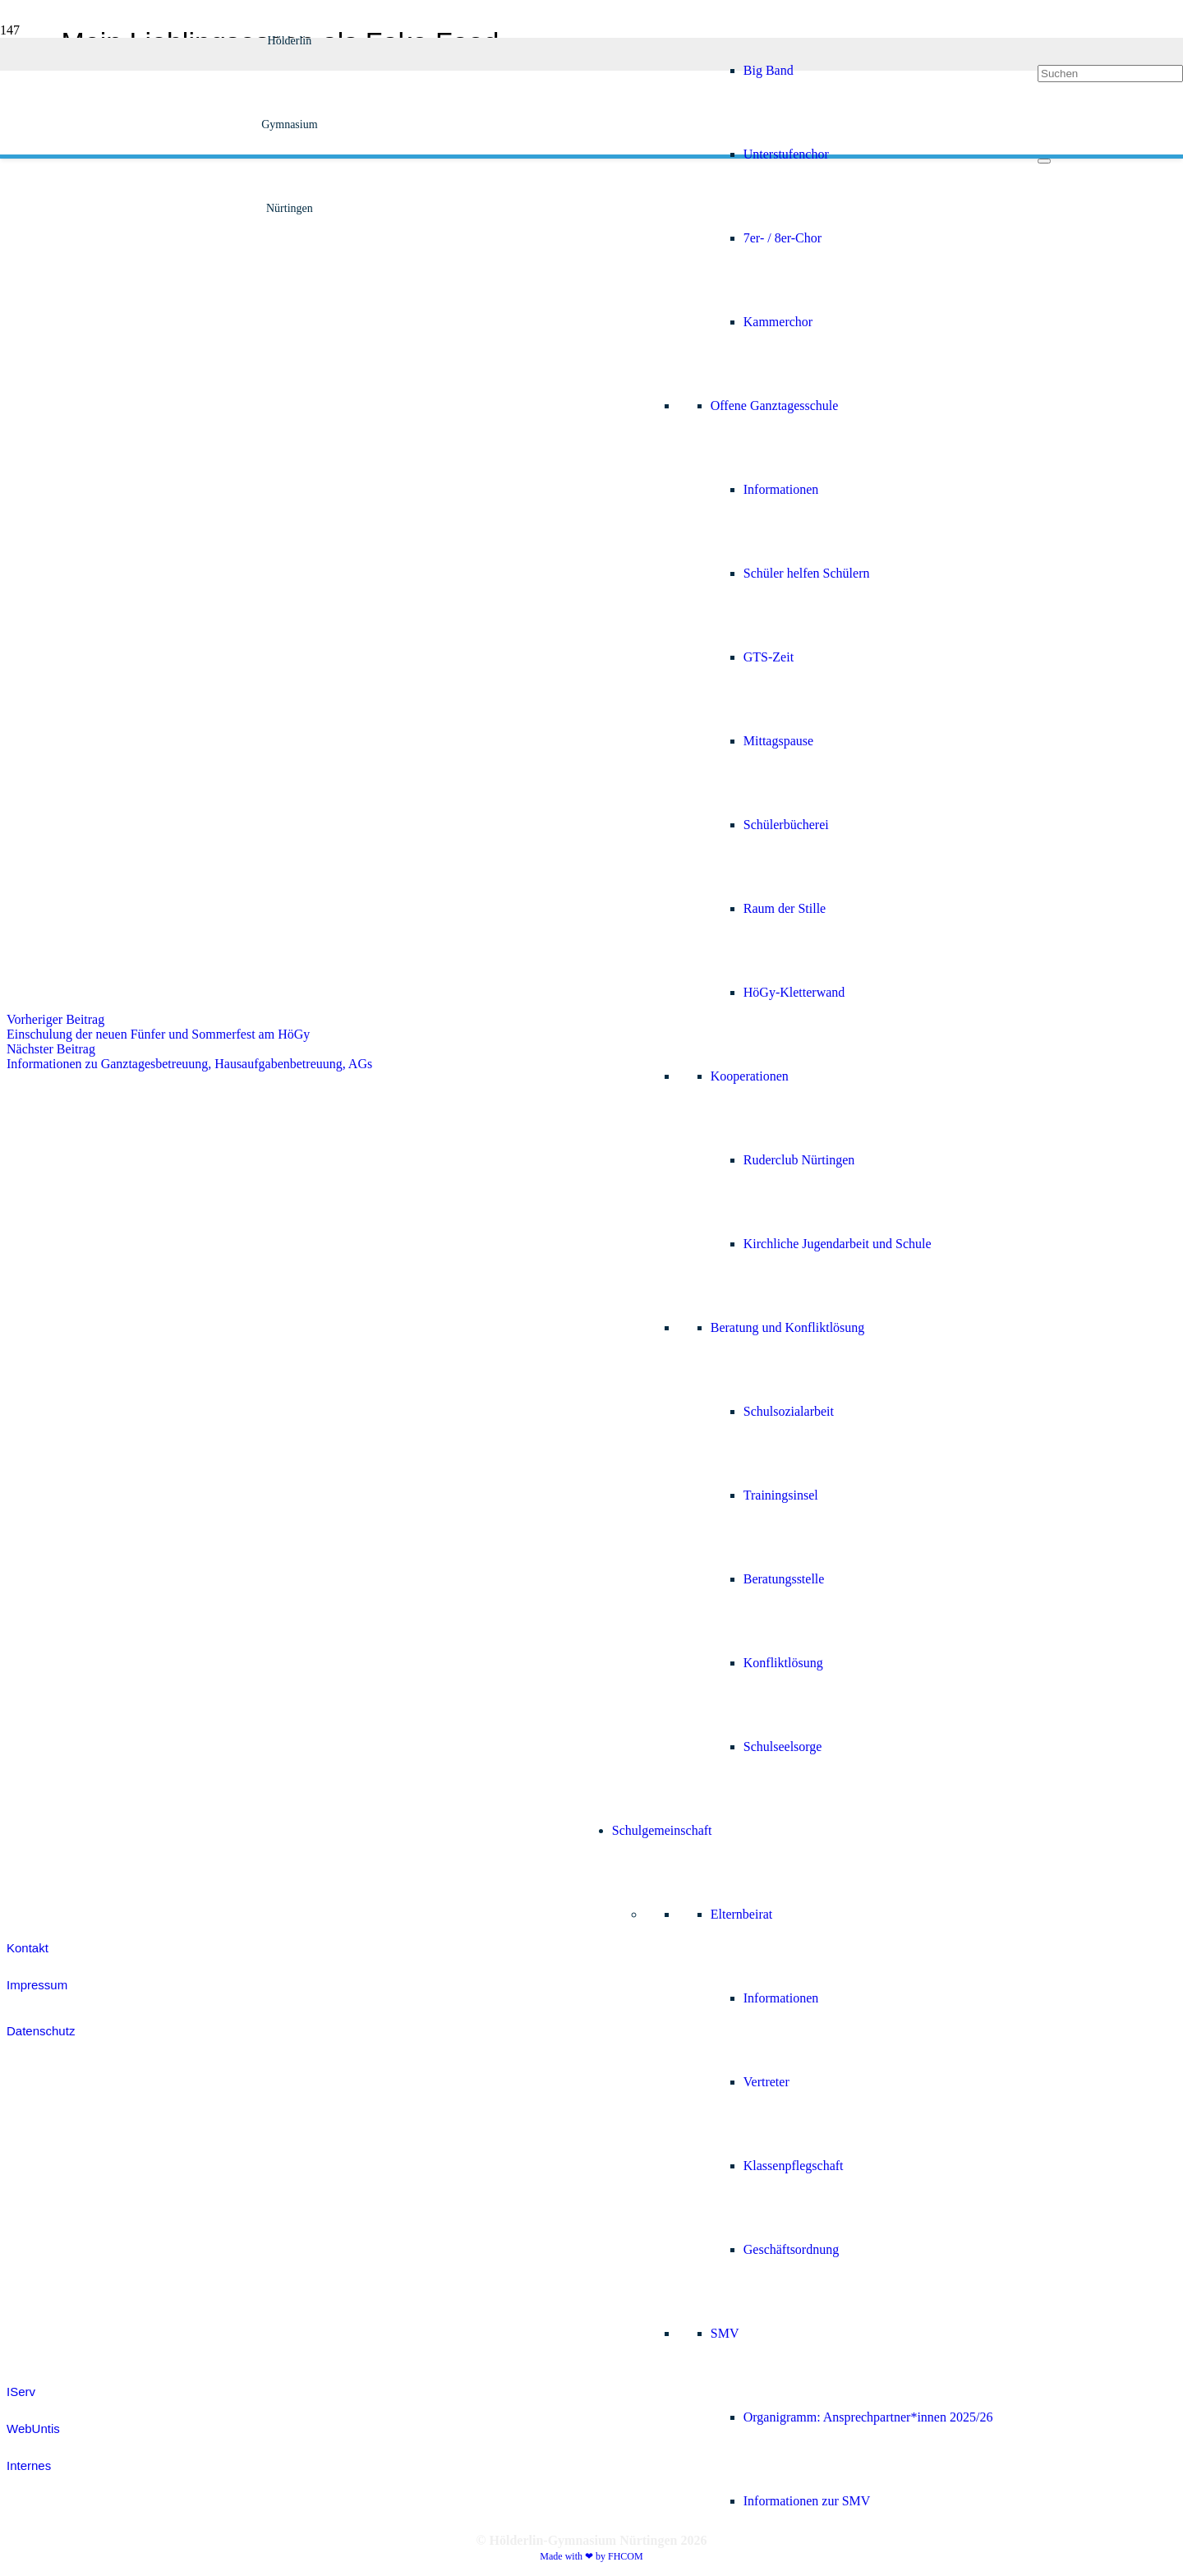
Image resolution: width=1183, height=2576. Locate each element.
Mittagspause (778, 741)
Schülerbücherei (786, 825)
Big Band (768, 70)
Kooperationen (750, 1076)
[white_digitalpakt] (41, 1149)
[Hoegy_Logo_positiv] (289, 811)
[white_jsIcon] (48, 1491)
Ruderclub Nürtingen (799, 1160)
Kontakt (27, 1948)
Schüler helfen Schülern (806, 573)
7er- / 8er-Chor (782, 238)
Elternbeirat (742, 1914)
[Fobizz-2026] (45, 1320)
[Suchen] (1110, 73)
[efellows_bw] (48, 1895)
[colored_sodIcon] (48, 1747)
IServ (21, 2392)
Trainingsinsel (780, 1495)
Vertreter (766, 2082)
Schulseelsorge (782, 1746)
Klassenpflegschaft (793, 2166)
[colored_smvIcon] (48, 1662)
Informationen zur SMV (807, 2501)
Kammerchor (777, 322)
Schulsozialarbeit (788, 1411)
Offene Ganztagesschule (775, 405)
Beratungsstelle (784, 1579)
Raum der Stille (784, 908)
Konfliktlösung (783, 1663)
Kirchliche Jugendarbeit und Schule (837, 1244)
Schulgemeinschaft (662, 1830)
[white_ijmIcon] (48, 1833)
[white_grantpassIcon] (48, 1405)
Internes (29, 2465)
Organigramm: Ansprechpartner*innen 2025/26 (868, 2417)
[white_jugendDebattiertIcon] (48, 1576)
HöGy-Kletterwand (794, 992)
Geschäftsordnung (791, 2249)
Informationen (781, 489)
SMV (725, 2333)
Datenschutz (41, 2031)
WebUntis (33, 2428)
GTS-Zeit (768, 657)
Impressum (37, 1985)
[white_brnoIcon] (48, 1235)
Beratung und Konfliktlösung (788, 1327)
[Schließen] (1044, 161)
